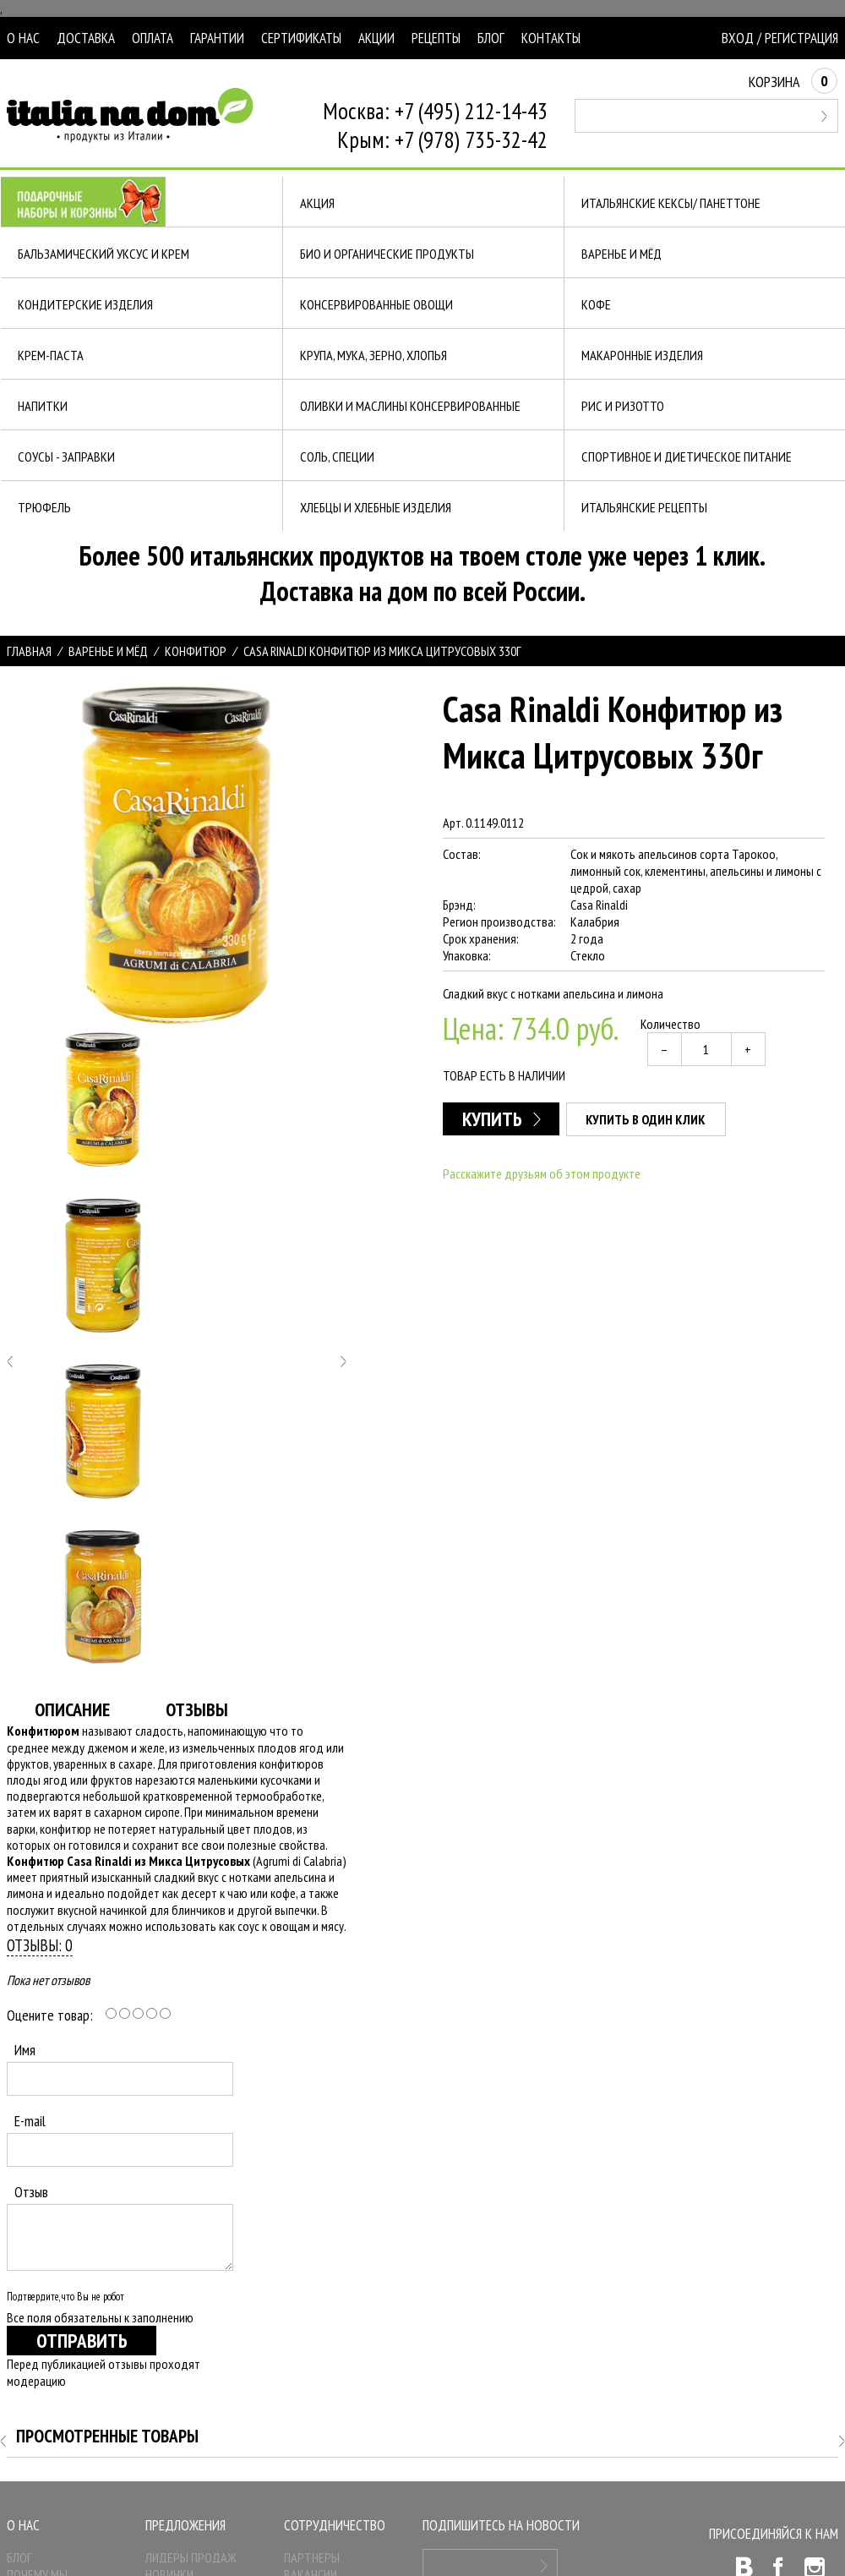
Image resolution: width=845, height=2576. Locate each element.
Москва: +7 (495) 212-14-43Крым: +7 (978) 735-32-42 (435, 125)
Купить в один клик (646, 1119)
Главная (29, 651)
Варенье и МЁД (108, 651)
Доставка (86, 38)
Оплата (152, 38)
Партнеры (312, 2557)
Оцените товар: (50, 2015)
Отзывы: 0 (40, 1944)
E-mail (30, 2120)
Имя (24, 2049)
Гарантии (217, 38)
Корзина (793, 81)
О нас (23, 38)
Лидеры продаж (191, 2557)
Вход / (741, 38)
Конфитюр (195, 651)
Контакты (551, 38)
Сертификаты (301, 38)
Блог (490, 38)
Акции (376, 38)
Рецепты (436, 38)
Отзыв (31, 2191)
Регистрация (801, 38)
